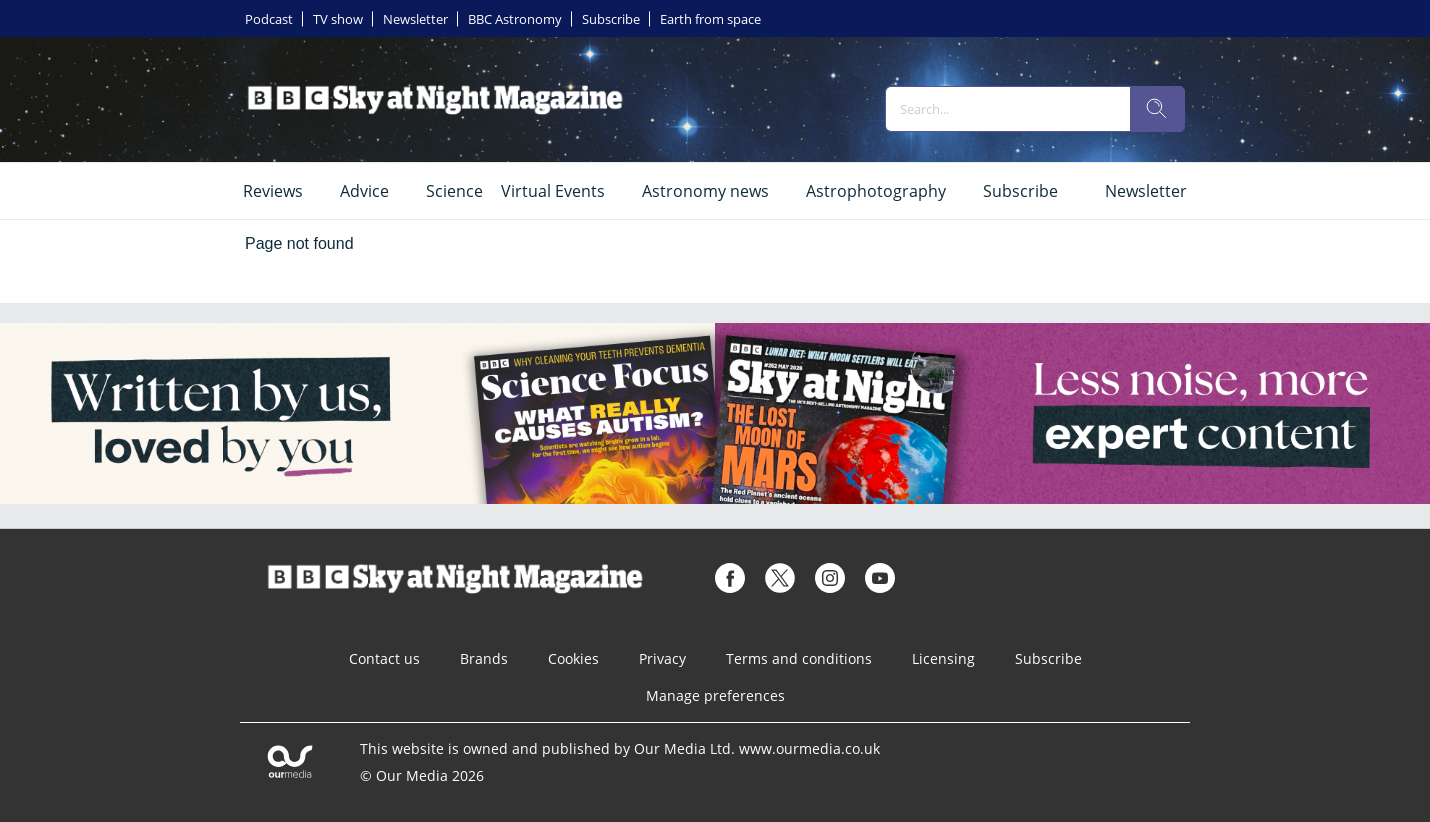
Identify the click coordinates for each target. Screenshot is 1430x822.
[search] (1157, 109)
